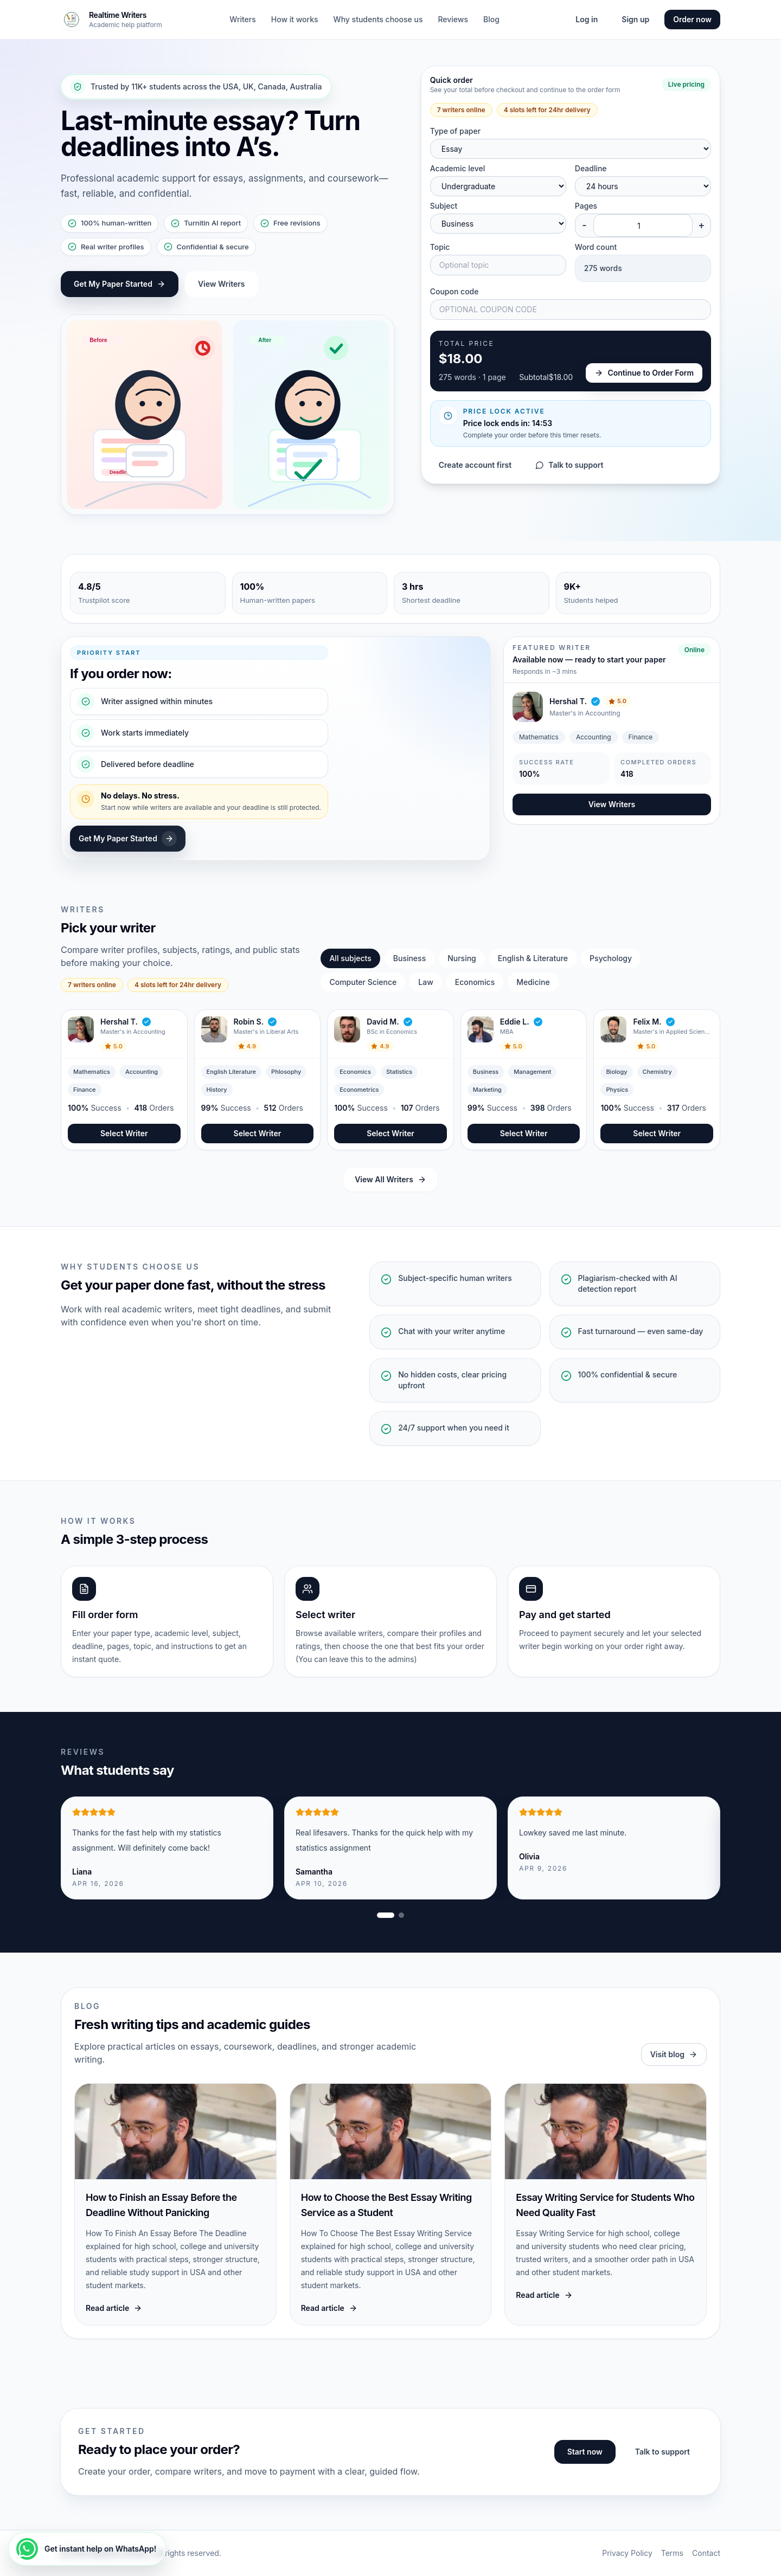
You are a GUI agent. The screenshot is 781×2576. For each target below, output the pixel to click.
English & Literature (533, 958)
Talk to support (569, 464)
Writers (242, 19)
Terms (672, 2553)
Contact (706, 2553)
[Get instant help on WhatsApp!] (87, 2549)
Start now (585, 2451)
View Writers (221, 283)
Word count (596, 247)
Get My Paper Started (119, 283)
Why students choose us (378, 19)
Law (425, 982)
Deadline (591, 168)
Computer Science (362, 982)
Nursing (461, 958)
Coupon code (454, 291)
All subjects (350, 958)
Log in (586, 19)
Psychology (611, 958)
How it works (294, 19)
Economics (475, 982)
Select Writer (124, 1133)
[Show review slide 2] (401, 1915)
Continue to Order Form (644, 372)
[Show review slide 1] (385, 1915)
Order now (692, 19)
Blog (491, 19)
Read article (114, 2308)
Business (409, 958)
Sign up (635, 19)
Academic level (457, 168)
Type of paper (455, 131)
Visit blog (673, 2054)
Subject (444, 205)
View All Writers (390, 1179)
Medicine (532, 982)
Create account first (475, 464)
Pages (586, 205)
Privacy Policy (627, 2553)
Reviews (453, 19)
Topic (440, 247)
